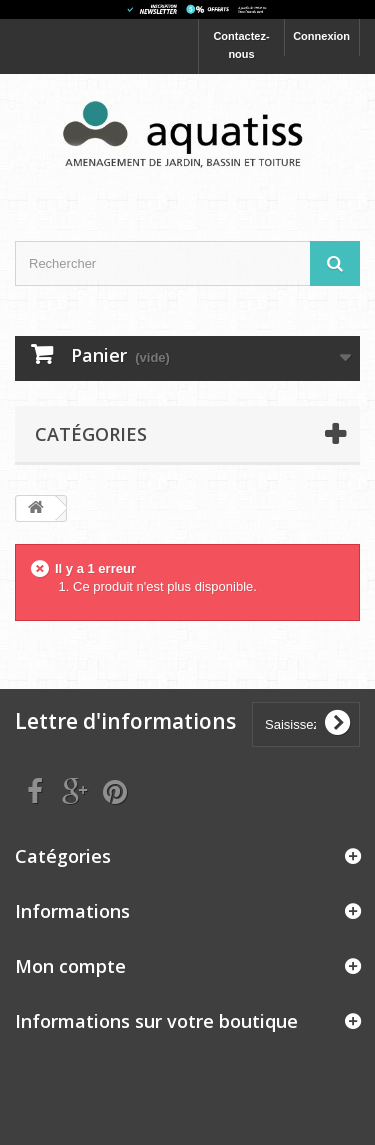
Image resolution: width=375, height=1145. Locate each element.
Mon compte (70, 966)
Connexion (321, 36)
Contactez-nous (241, 45)
